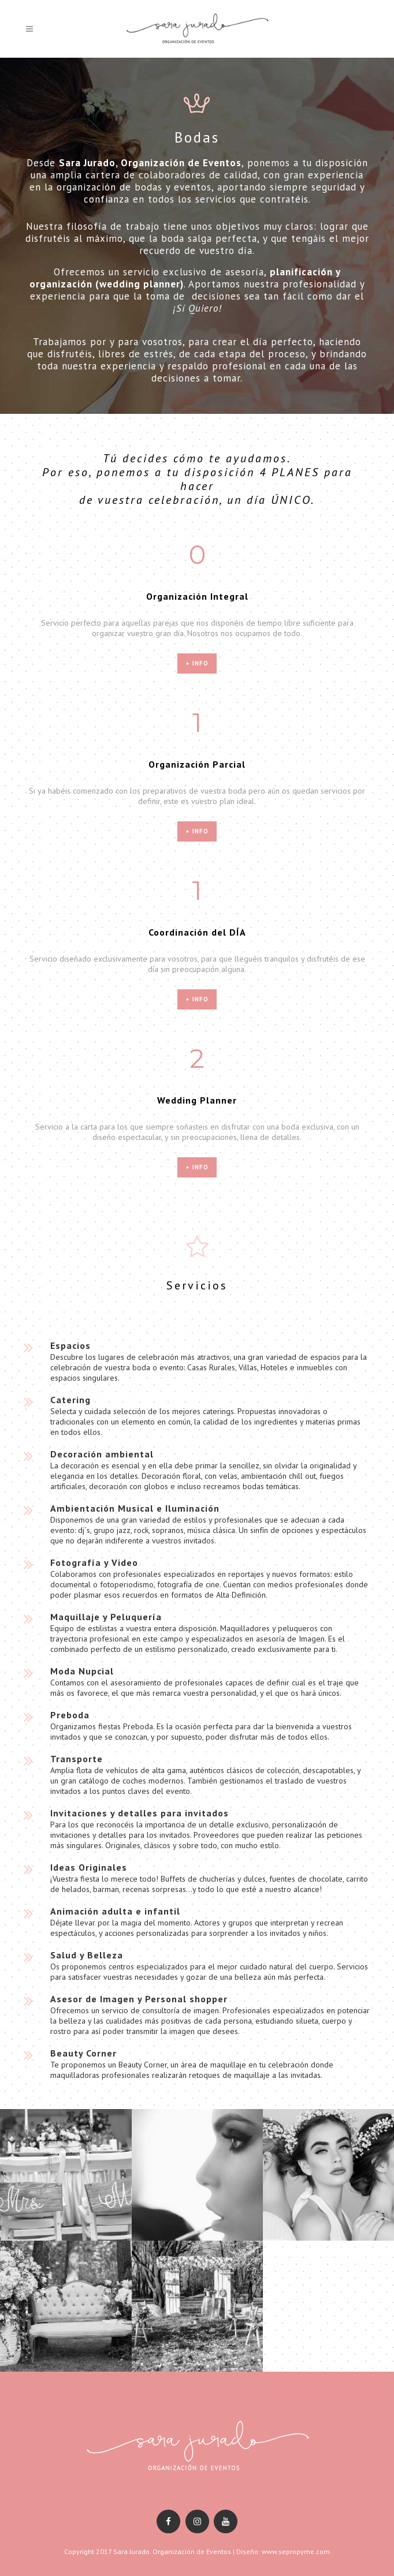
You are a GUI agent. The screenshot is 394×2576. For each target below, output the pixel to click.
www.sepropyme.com (296, 2551)
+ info (197, 663)
